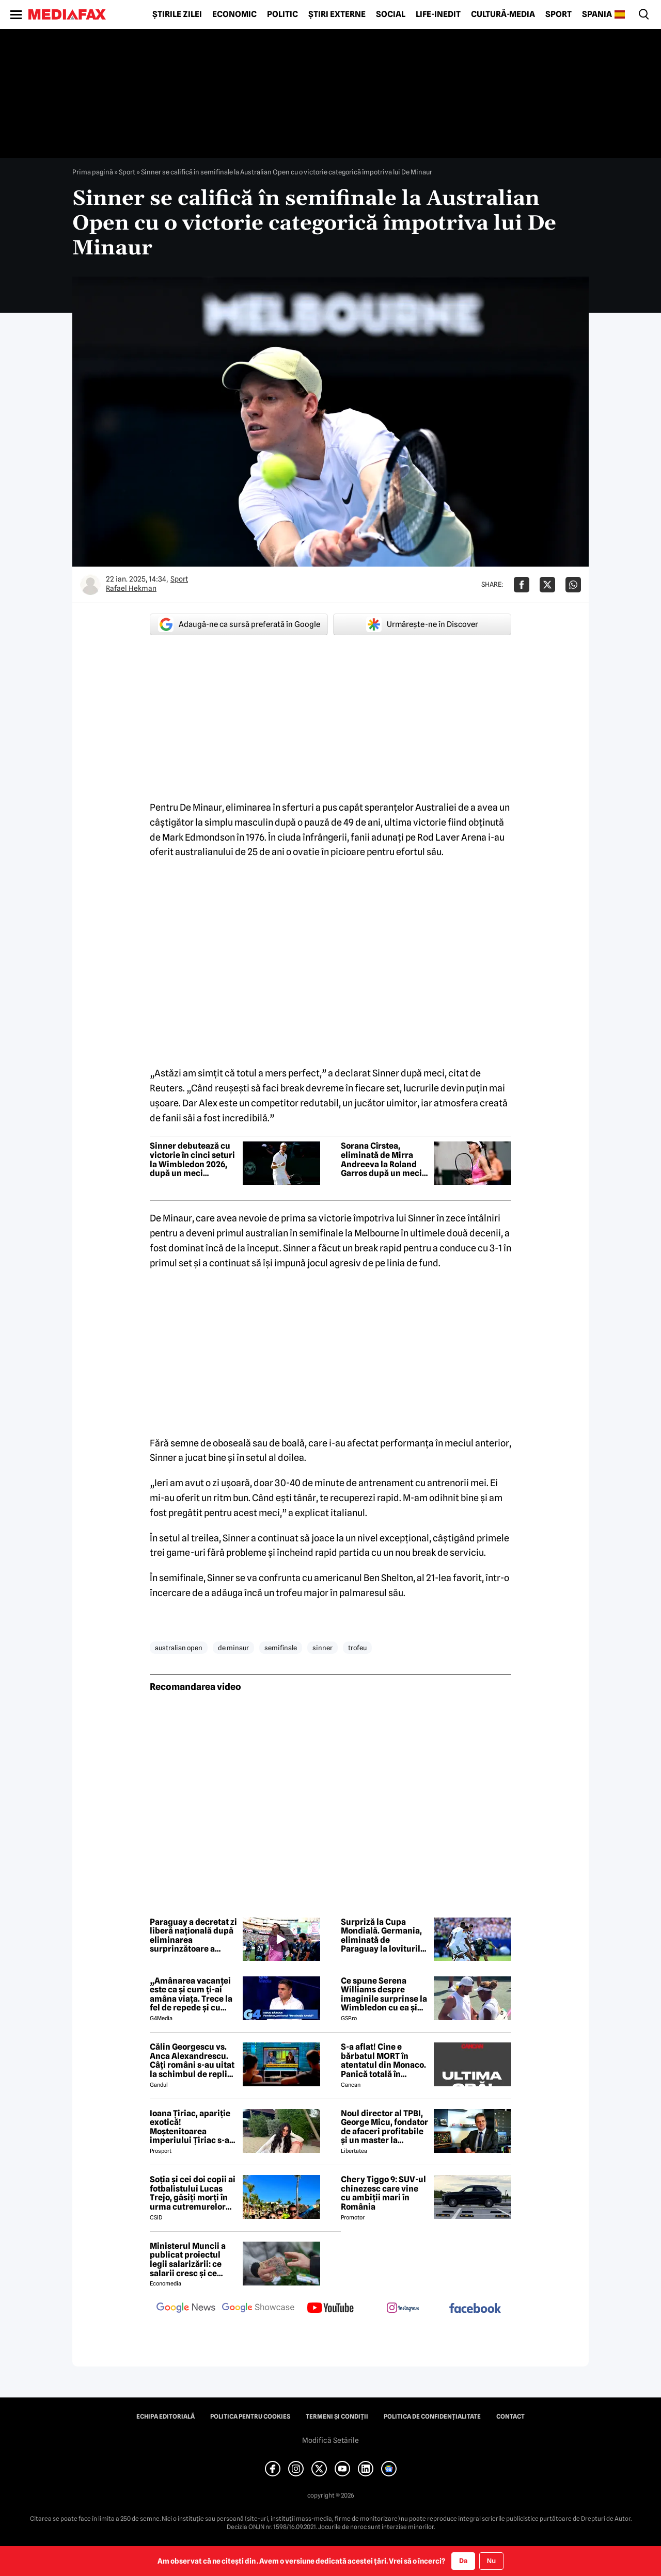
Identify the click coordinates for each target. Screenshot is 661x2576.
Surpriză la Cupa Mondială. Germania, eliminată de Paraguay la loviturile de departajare (383, 1936)
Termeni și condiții (337, 2416)
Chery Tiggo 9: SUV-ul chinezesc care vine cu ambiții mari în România (383, 2193)
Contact (510, 2416)
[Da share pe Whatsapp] (573, 584)
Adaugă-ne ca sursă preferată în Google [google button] (239, 624)
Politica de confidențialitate (432, 2416)
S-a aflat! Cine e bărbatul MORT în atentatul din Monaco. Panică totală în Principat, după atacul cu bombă (384, 2060)
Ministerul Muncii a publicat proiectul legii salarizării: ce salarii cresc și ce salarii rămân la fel (188, 2260)
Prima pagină (92, 172)
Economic (234, 14)
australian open (178, 1648)
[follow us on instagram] (403, 2309)
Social (390, 14)
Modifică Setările (330, 2440)
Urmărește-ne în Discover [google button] (422, 624)
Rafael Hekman (131, 588)
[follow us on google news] (186, 2309)
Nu (491, 2561)
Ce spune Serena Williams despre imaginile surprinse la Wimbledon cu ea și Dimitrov (384, 1994)
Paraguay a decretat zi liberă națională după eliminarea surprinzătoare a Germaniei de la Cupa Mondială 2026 (193, 1936)
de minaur (233, 1648)
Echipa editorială (165, 2416)
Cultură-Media (503, 14)
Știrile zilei (177, 14)
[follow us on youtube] (330, 2309)
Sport (558, 14)
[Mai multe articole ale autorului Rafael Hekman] (90, 584)
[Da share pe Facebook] (521, 584)
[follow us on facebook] (475, 2309)
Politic (282, 14)
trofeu (357, 1648)
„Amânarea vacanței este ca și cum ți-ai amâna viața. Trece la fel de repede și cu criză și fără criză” (191, 1994)
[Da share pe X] (547, 584)
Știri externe (337, 14)
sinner (322, 1648)
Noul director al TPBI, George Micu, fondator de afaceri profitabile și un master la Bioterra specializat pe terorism (385, 2127)
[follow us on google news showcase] (258, 2309)
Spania (597, 14)
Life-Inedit (438, 14)
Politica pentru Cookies (250, 2416)
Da (463, 2560)
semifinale (280, 1648)
